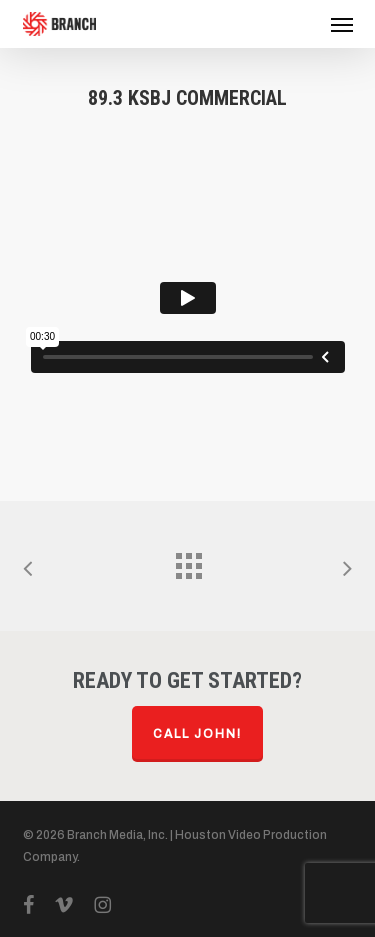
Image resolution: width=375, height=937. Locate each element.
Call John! (197, 734)
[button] (342, 24)
